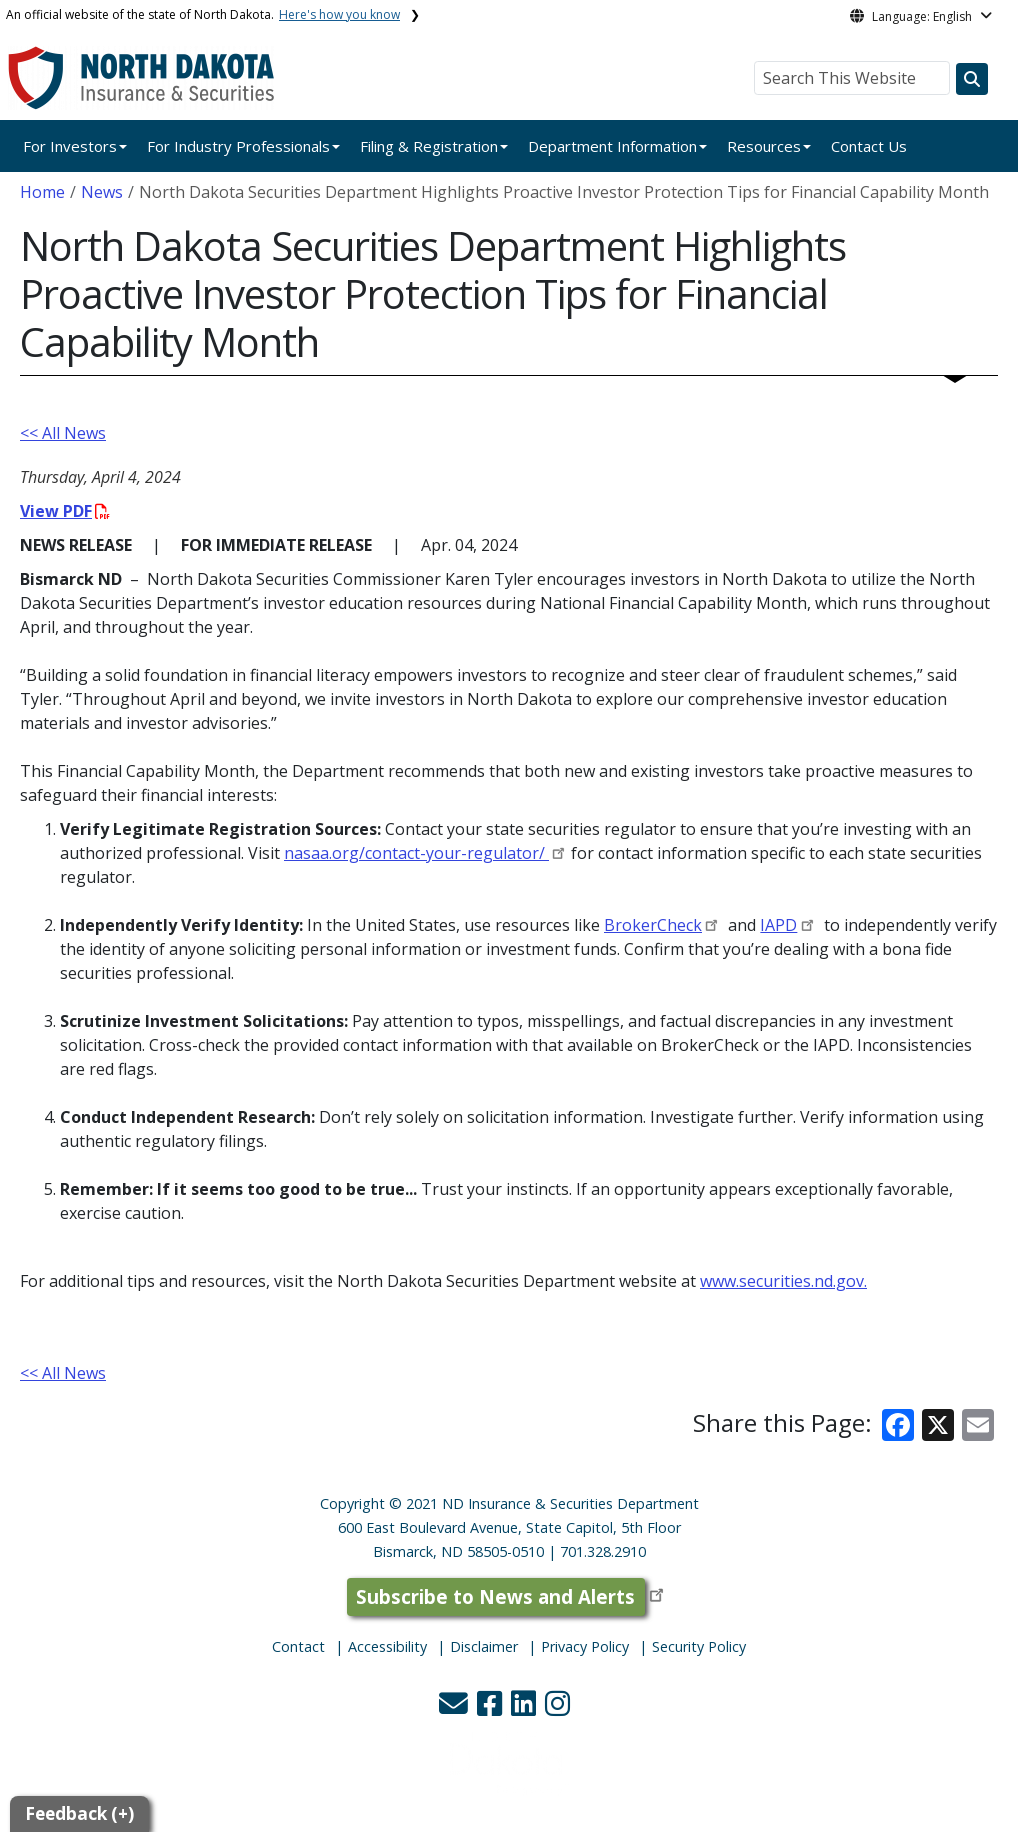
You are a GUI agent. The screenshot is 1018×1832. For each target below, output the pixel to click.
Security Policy (699, 1646)
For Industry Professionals (238, 146)
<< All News (63, 433)
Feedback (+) (79, 1813)
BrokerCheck (653, 925)
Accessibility (387, 1646)
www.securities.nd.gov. (783, 1281)
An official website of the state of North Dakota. (203, 14)
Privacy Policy (585, 1646)
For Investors (70, 146)
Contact (298, 1646)
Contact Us (869, 146)
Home (42, 192)
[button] (455, 1708)
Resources (764, 146)
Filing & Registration (429, 146)
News (102, 192)
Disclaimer (484, 1646)
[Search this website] (972, 79)
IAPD (778, 925)
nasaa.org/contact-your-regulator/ (416, 853)
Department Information (612, 146)
